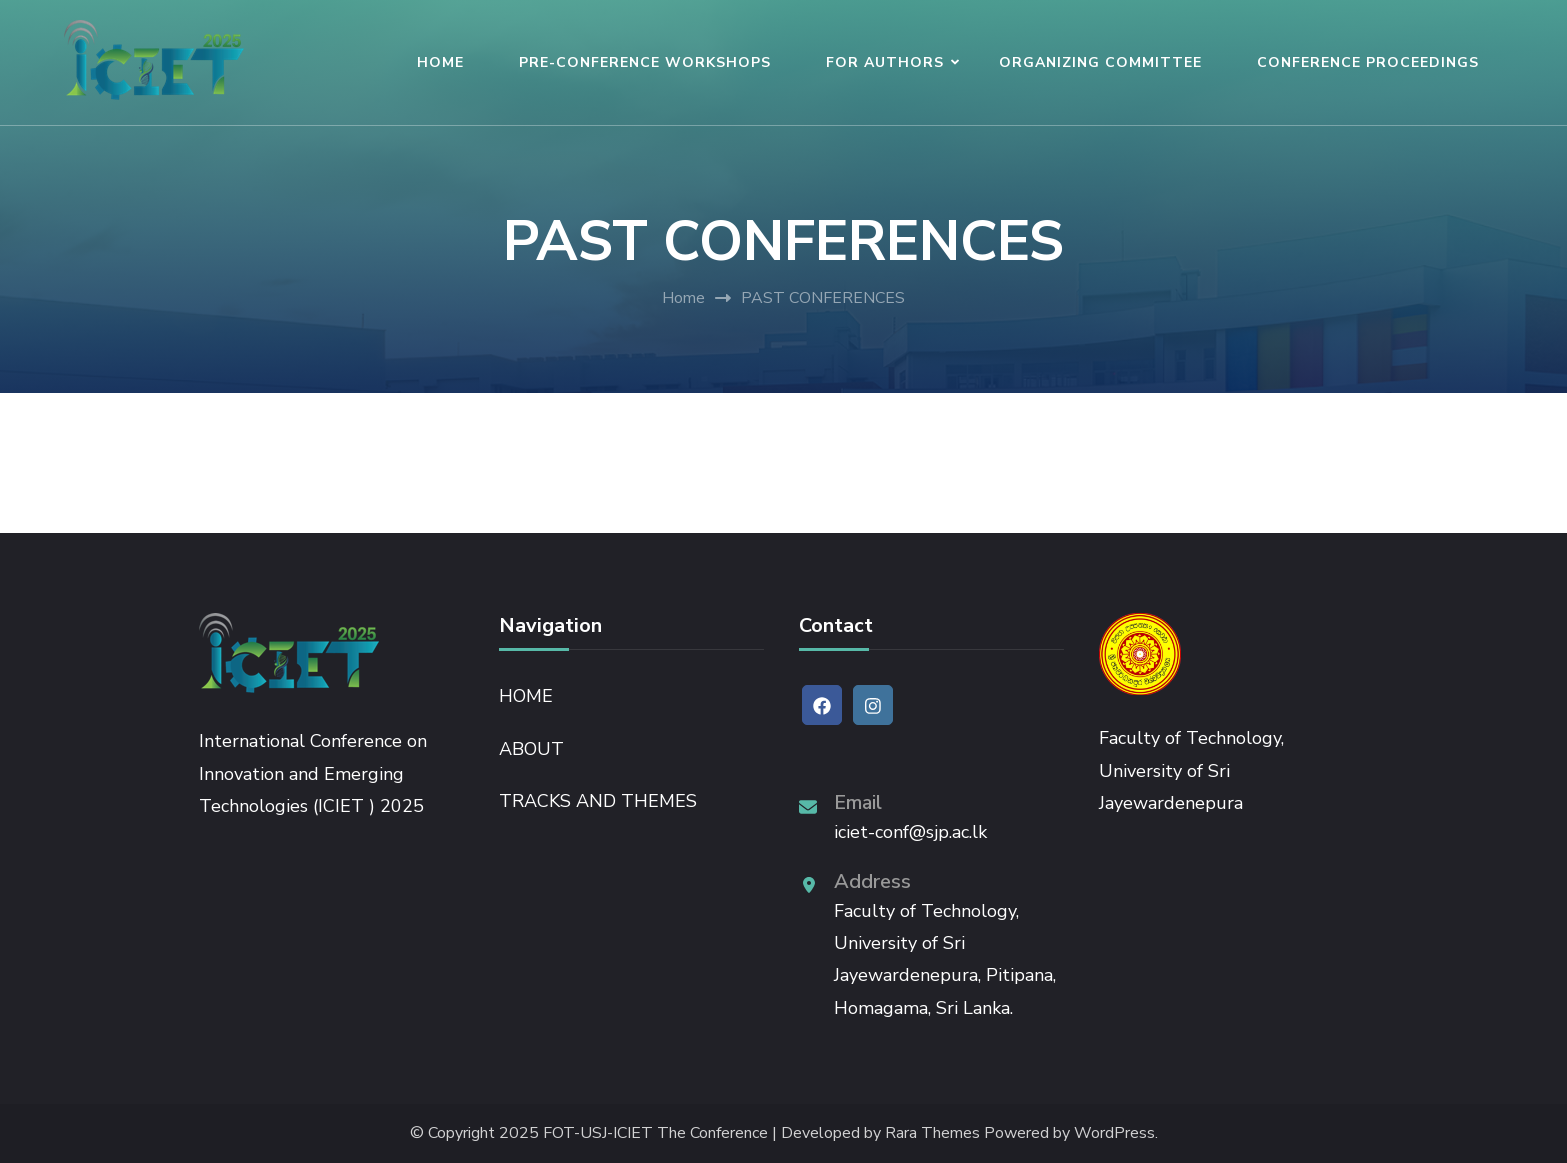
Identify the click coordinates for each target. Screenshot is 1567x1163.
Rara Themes (932, 1133)
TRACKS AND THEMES (598, 801)
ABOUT (531, 749)
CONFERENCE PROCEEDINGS (1368, 62)
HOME (440, 62)
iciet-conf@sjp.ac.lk (910, 832)
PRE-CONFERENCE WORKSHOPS (645, 62)
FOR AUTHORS (885, 62)
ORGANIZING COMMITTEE (1100, 62)
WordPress (1114, 1133)
